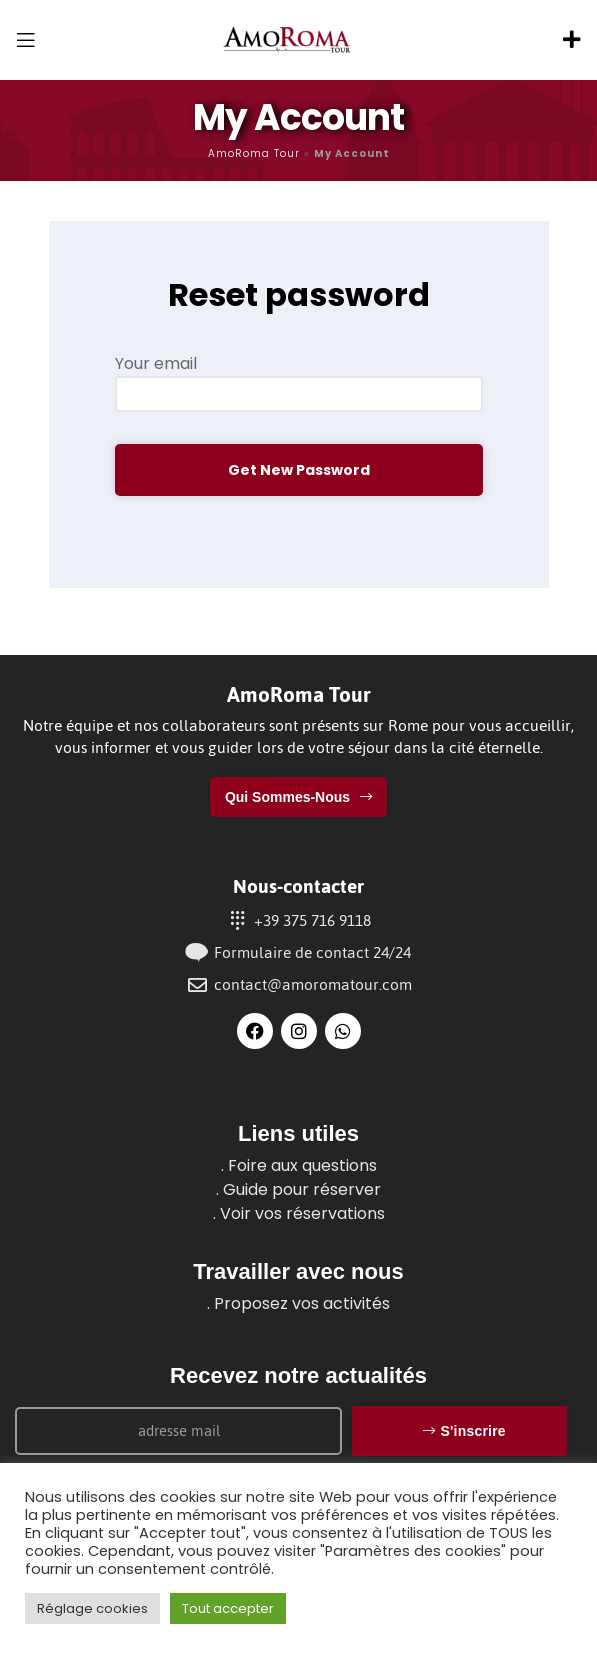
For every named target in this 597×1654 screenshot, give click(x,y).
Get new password (299, 470)
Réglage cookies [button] (92, 1608)
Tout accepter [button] (228, 1608)
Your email (156, 363)
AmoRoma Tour (254, 153)
